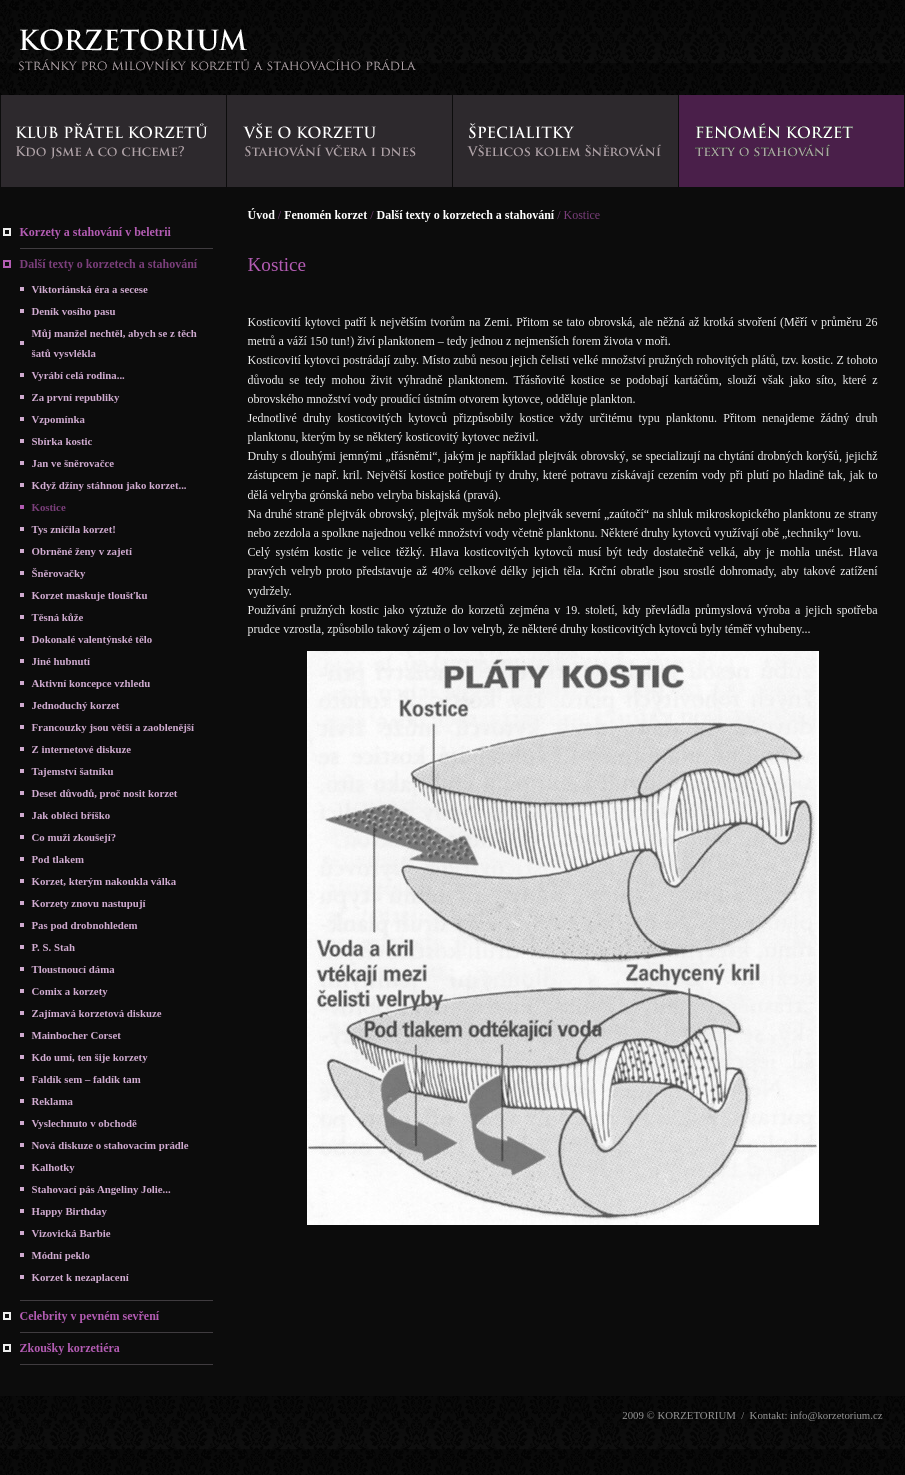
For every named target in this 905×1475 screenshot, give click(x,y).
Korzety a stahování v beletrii (95, 232)
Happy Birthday (69, 1211)
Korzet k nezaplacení (80, 1277)
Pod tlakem (58, 859)
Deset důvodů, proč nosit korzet (105, 793)
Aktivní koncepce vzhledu (91, 683)
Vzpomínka (58, 419)
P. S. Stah (53, 947)
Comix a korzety (70, 991)
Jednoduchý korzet (76, 705)
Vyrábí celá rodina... (78, 375)
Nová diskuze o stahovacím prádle (110, 1145)
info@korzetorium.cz (836, 1415)
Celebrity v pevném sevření (90, 1316)
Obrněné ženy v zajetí (82, 551)
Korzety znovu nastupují (89, 903)
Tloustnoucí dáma (73, 969)
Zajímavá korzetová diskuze (97, 1013)
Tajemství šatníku (73, 771)
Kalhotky (53, 1167)
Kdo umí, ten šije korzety (90, 1057)
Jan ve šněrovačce (73, 463)
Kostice (49, 507)
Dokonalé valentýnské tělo (92, 639)
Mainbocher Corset (76, 1035)
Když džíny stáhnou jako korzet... (109, 485)
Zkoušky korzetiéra (70, 1348)
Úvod (261, 215)
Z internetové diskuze (82, 749)
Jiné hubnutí (61, 661)
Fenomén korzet (325, 215)
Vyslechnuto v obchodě (84, 1123)
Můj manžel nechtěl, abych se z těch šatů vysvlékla (114, 343)
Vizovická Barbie (71, 1233)
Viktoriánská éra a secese (90, 289)
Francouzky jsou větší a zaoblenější (113, 727)
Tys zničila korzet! (74, 529)
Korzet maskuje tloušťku (90, 595)
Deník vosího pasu (74, 311)
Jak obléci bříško (71, 815)
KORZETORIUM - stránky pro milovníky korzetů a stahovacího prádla (216, 55)
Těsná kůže (58, 617)
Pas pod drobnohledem (85, 925)
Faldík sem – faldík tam (86, 1079)
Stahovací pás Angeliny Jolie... (101, 1189)
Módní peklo (61, 1255)
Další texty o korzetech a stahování (109, 264)
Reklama (52, 1101)
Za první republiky (76, 397)
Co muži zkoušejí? (74, 837)
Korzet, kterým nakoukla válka (104, 881)
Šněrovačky (59, 573)
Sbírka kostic (62, 441)
